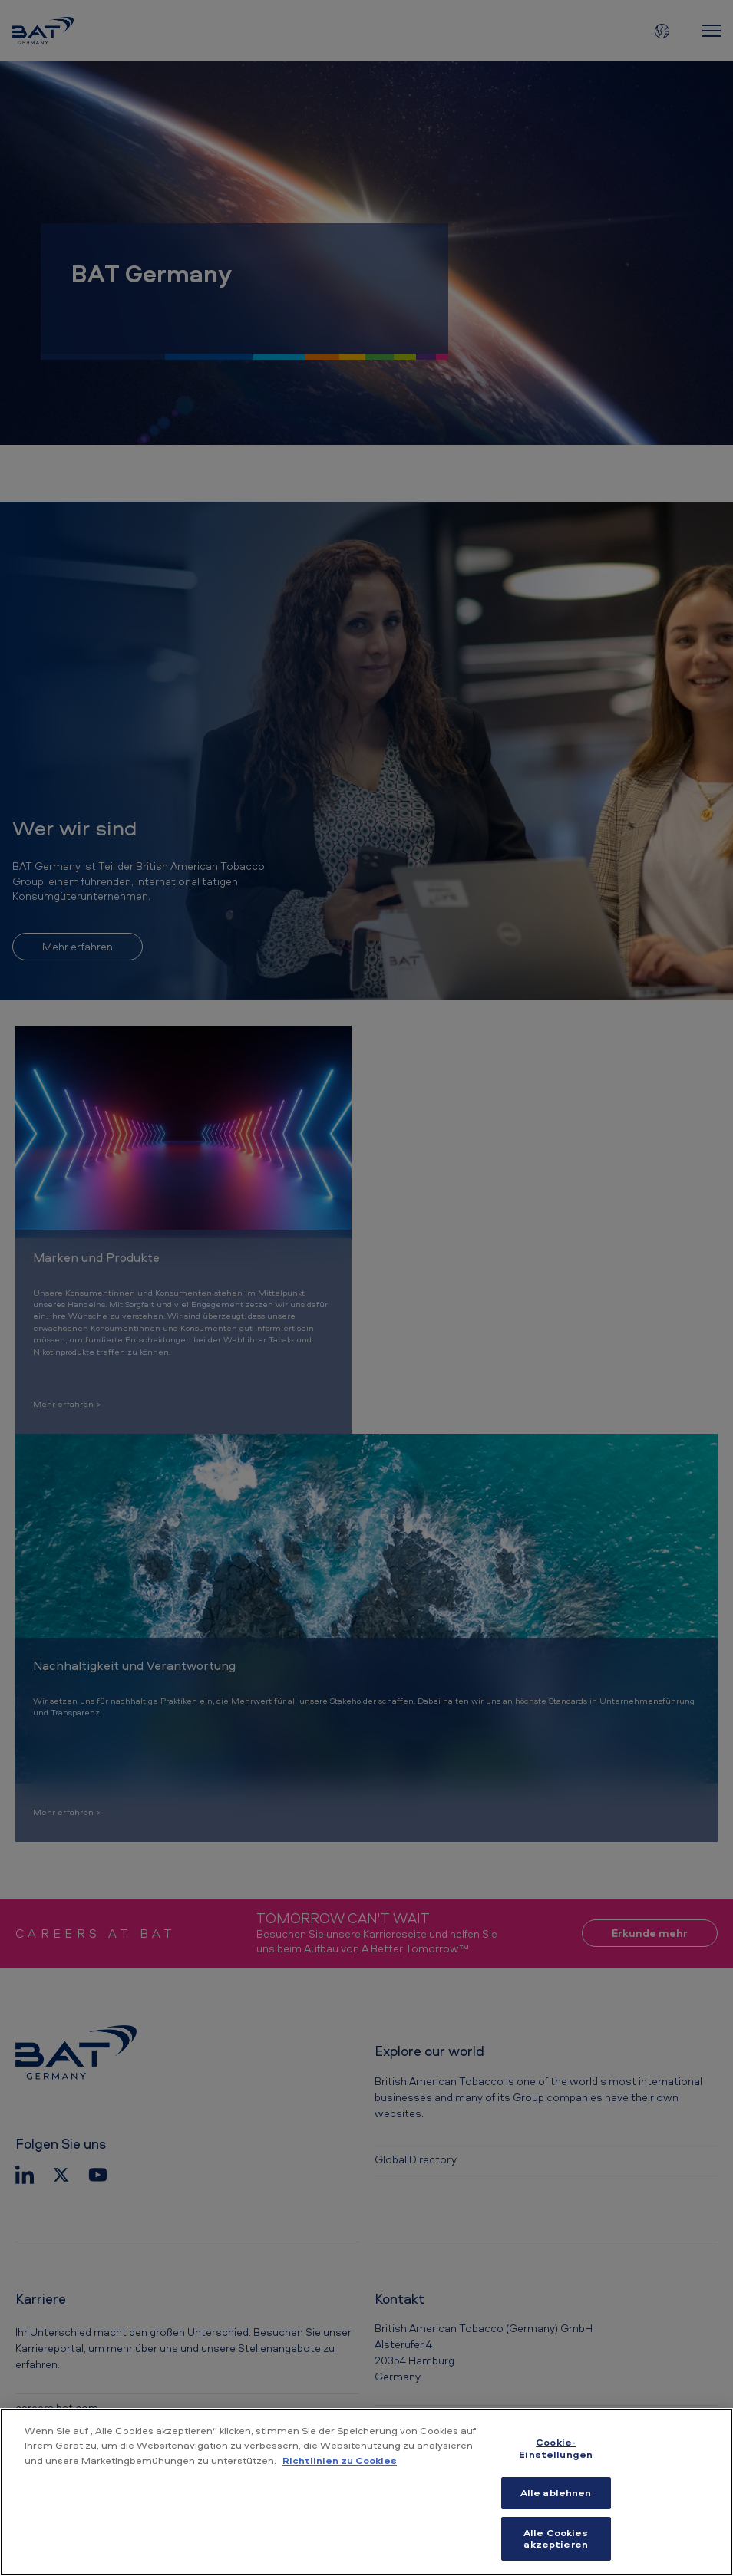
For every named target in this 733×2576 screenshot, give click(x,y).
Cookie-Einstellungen (556, 2448)
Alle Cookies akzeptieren (556, 2538)
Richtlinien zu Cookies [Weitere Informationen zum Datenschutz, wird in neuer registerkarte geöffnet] (339, 2460)
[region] (366, 2492)
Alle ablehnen (556, 2492)
